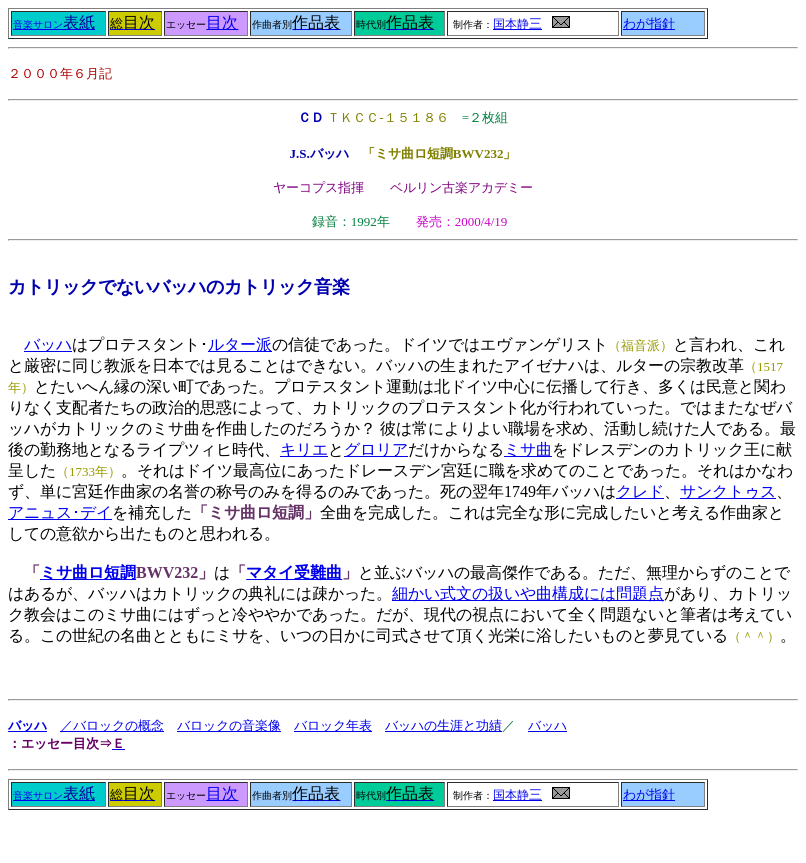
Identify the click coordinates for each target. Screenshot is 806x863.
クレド (640, 491)
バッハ (48, 344)
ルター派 (240, 344)
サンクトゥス (728, 491)
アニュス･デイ (60, 512)
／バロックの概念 (112, 725)
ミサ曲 (528, 449)
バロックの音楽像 (229, 725)
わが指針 (649, 24)
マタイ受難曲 (294, 572)
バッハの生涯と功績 (443, 725)
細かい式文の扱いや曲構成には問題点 (528, 593)
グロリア (376, 449)
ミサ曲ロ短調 (88, 572)
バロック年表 (333, 725)
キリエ (304, 449)
